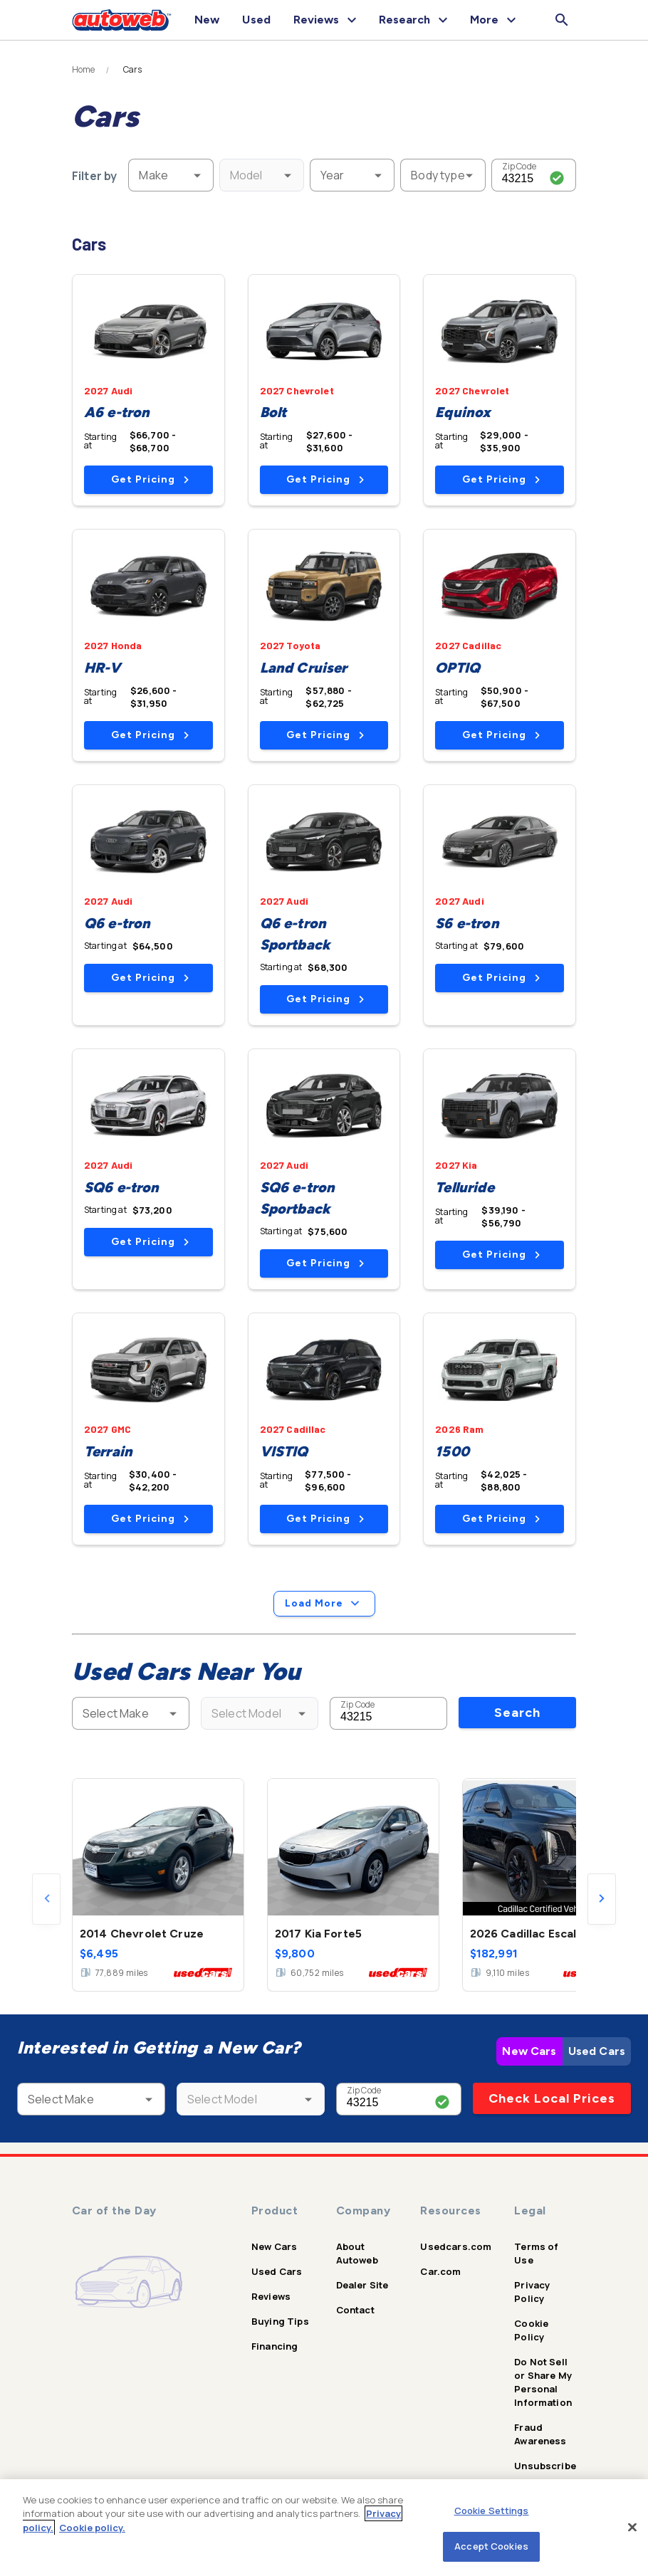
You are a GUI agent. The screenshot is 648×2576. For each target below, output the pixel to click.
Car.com (440, 2271)
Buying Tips (280, 2321)
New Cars (529, 2051)
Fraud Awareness (540, 2434)
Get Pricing (150, 479)
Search (517, 1712)
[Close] (632, 2527)
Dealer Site (362, 2284)
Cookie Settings (491, 2510)
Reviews (271, 2296)
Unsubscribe (545, 2465)
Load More (324, 1603)
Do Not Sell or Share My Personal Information (543, 2382)
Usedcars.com (455, 2246)
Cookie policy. (92, 2527)
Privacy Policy (532, 2291)
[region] (324, 2527)
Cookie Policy (531, 2330)
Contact (355, 2309)
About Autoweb (357, 2253)
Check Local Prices (551, 2098)
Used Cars (596, 2051)
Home (83, 69)
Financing (274, 2346)
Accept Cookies (491, 2546)
